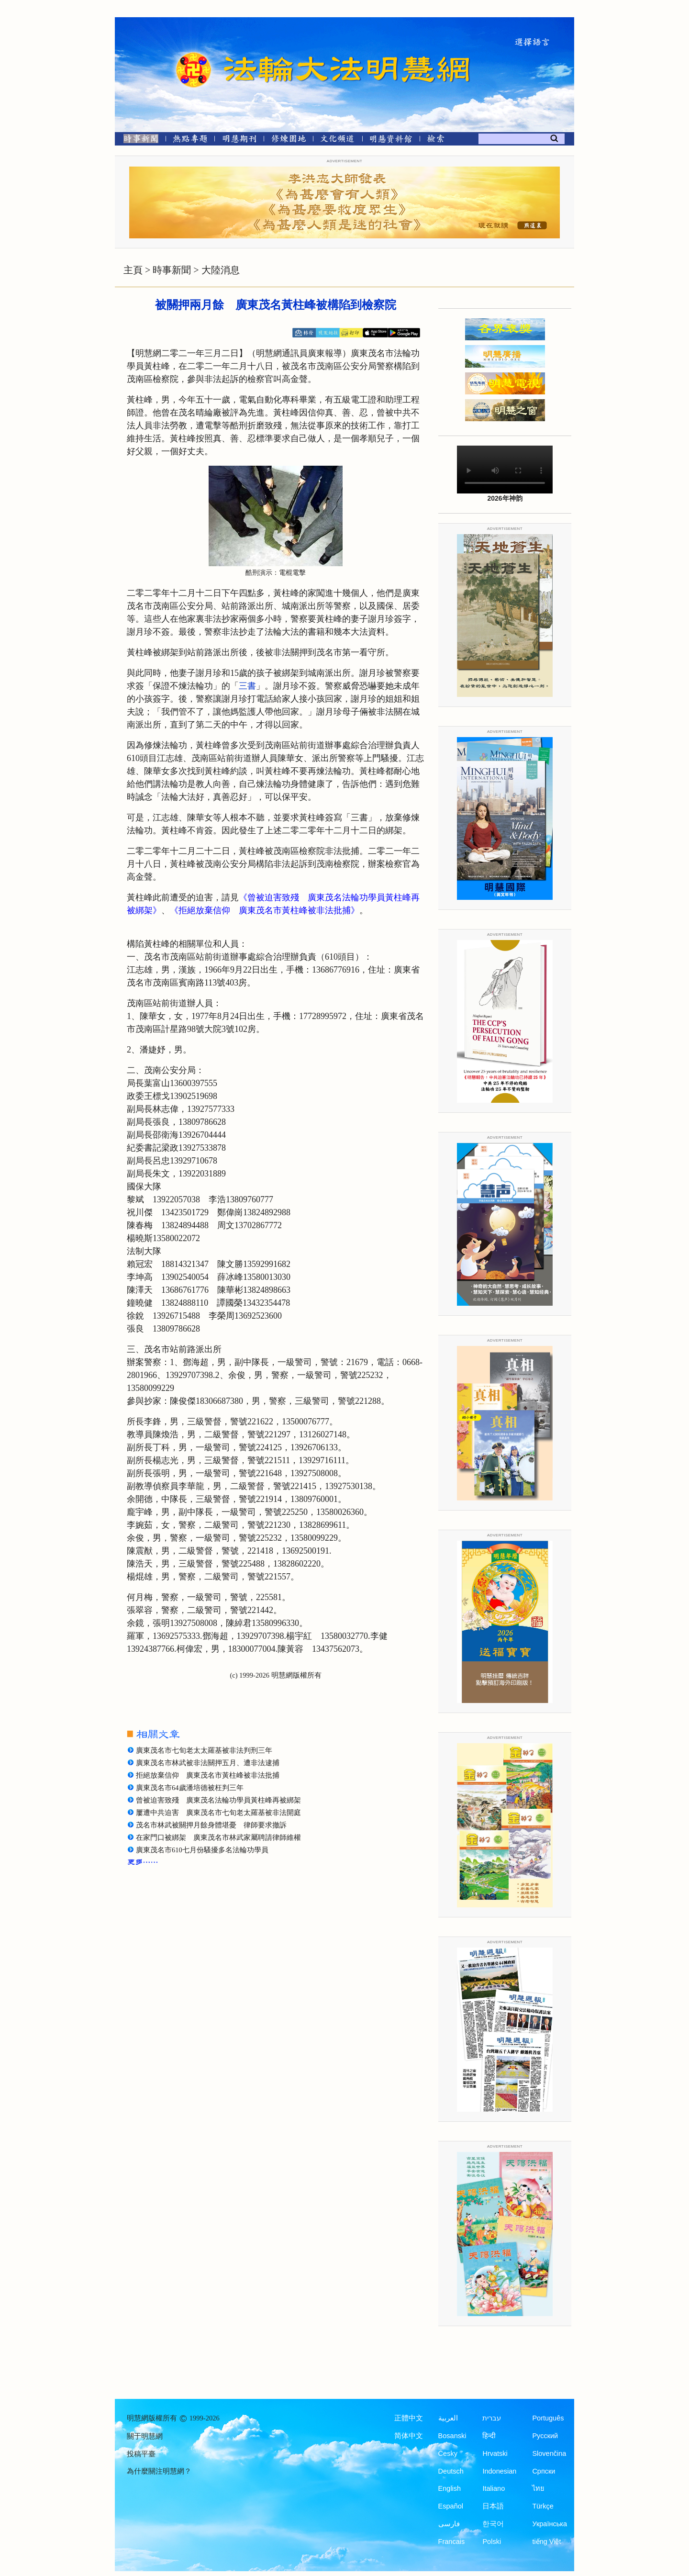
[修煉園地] (288, 140)
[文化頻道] (337, 140)
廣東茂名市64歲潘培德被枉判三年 (190, 1788)
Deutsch (451, 2471)
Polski (491, 2541)
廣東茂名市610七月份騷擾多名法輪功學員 (202, 1850)
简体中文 (408, 2436)
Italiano (493, 2488)
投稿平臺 (141, 2454)
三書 (247, 686)
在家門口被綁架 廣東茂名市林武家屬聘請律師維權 (218, 1837)
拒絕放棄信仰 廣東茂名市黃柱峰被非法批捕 (207, 1775)
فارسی (449, 2524)
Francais (451, 2541)
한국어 (493, 2524)
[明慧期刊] (239, 140)
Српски (543, 2471)
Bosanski (452, 2436)
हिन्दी (489, 2436)
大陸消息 (220, 270)
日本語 (493, 2506)
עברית (491, 2418)
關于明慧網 (145, 2436)
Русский (545, 2436)
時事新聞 (172, 270)
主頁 (133, 270)
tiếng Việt (546, 2541)
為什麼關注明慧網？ (159, 2471)
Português (548, 2418)
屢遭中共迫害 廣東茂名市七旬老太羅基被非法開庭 (218, 1812)
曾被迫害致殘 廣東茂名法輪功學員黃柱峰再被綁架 (218, 1800)
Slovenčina (549, 2453)
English (449, 2488)
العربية (448, 2418)
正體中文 (408, 2418)
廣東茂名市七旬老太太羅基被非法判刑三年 (204, 1750)
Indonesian (499, 2471)
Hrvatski (494, 2453)
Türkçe (542, 2506)
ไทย (538, 2488)
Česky (447, 2453)
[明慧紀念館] (390, 140)
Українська (549, 2524)
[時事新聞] (137, 140)
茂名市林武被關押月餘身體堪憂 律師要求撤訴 (211, 1825)
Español (450, 2506)
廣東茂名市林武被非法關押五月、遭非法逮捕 (207, 1763)
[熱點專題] (190, 140)
